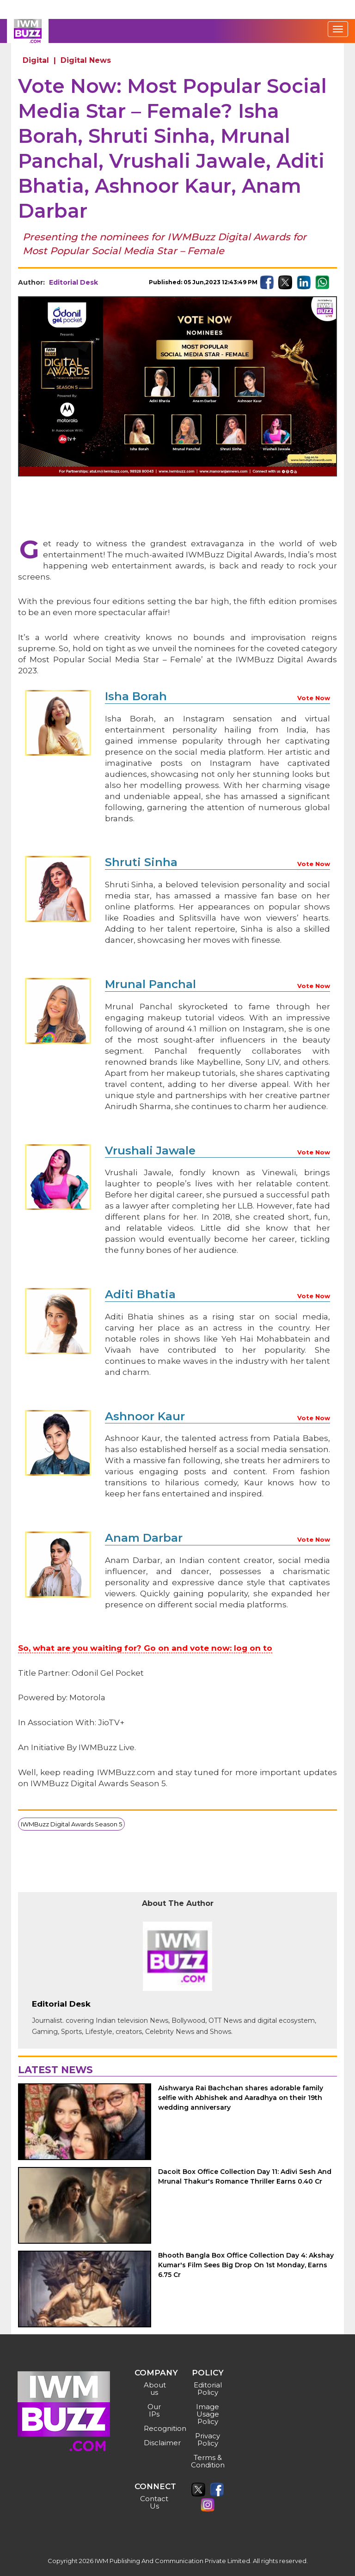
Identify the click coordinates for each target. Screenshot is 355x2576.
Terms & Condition (208, 2461)
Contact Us (154, 2502)
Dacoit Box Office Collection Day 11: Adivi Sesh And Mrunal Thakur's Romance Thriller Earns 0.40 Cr (244, 2176)
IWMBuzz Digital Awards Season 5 (71, 1824)
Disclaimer (155, 2442)
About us (155, 2389)
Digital (36, 60)
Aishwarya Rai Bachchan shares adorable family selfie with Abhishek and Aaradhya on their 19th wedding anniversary (240, 2098)
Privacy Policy (207, 2439)
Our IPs (154, 2410)
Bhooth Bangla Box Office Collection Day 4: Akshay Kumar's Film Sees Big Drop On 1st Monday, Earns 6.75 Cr (246, 2265)
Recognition (155, 2428)
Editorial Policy (208, 2389)
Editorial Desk (73, 282)
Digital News (86, 60)
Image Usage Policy (207, 2414)
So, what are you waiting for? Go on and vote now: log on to (145, 1648)
